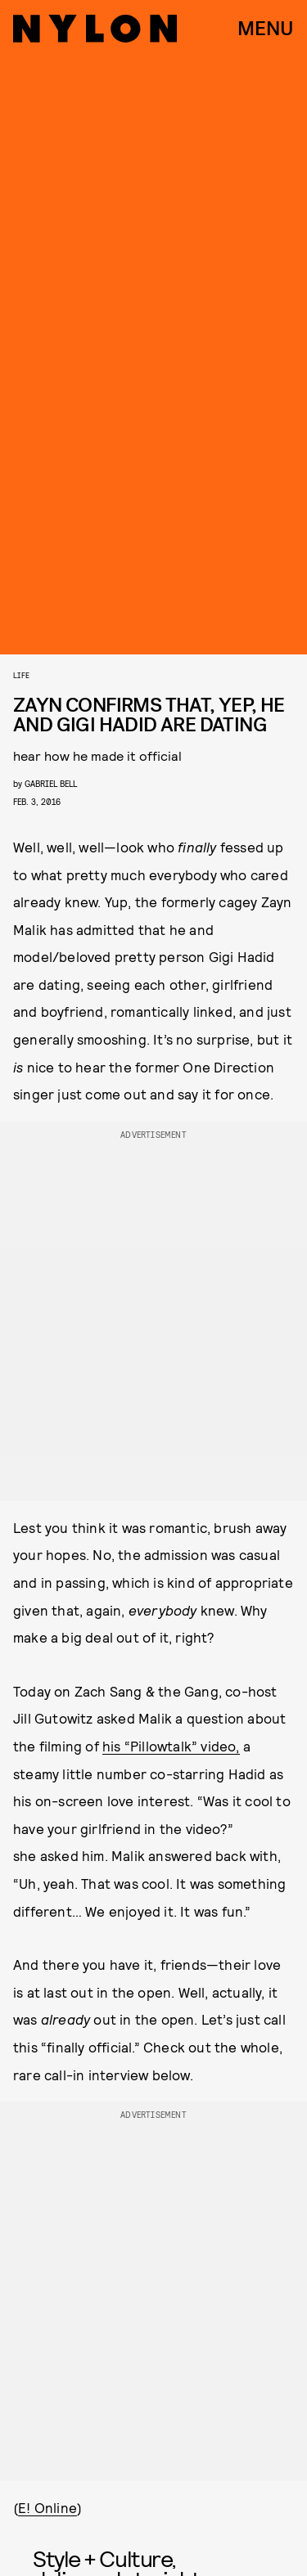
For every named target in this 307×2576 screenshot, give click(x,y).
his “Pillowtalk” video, (171, 1746)
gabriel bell (51, 783)
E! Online (47, 2507)
